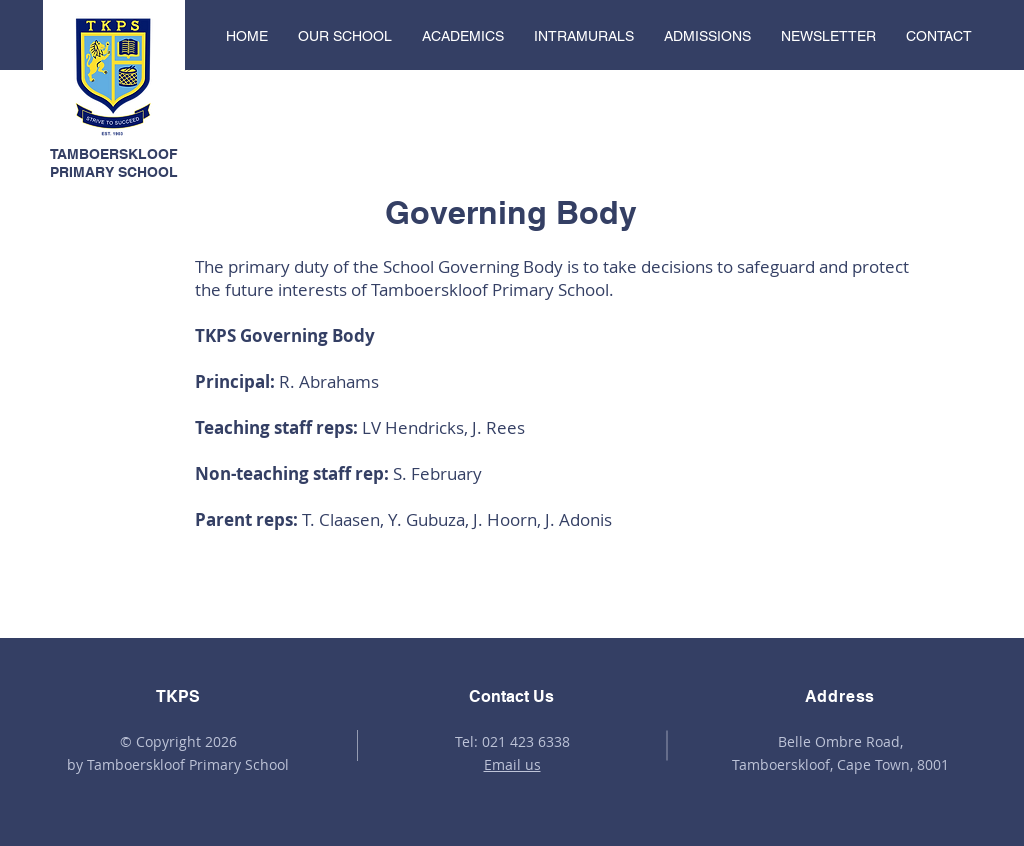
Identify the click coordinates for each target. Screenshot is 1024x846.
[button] (345, 36)
